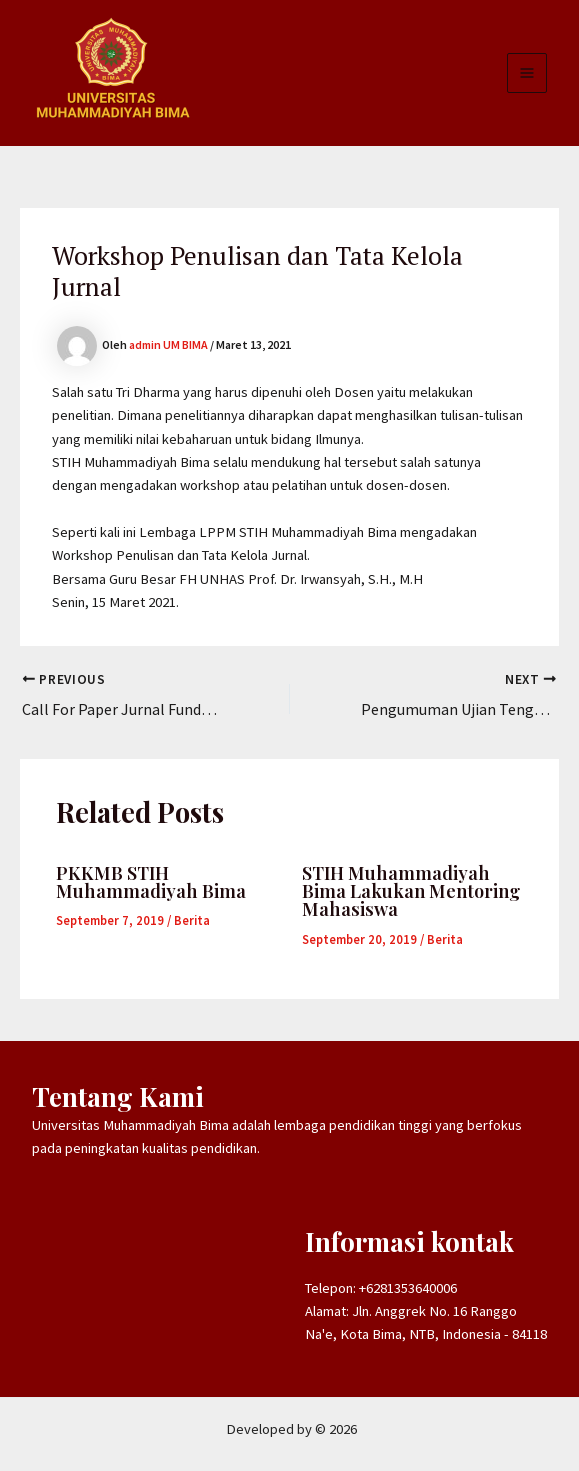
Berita (192, 920)
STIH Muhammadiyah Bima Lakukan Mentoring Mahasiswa (411, 890)
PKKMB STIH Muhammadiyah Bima (151, 881)
